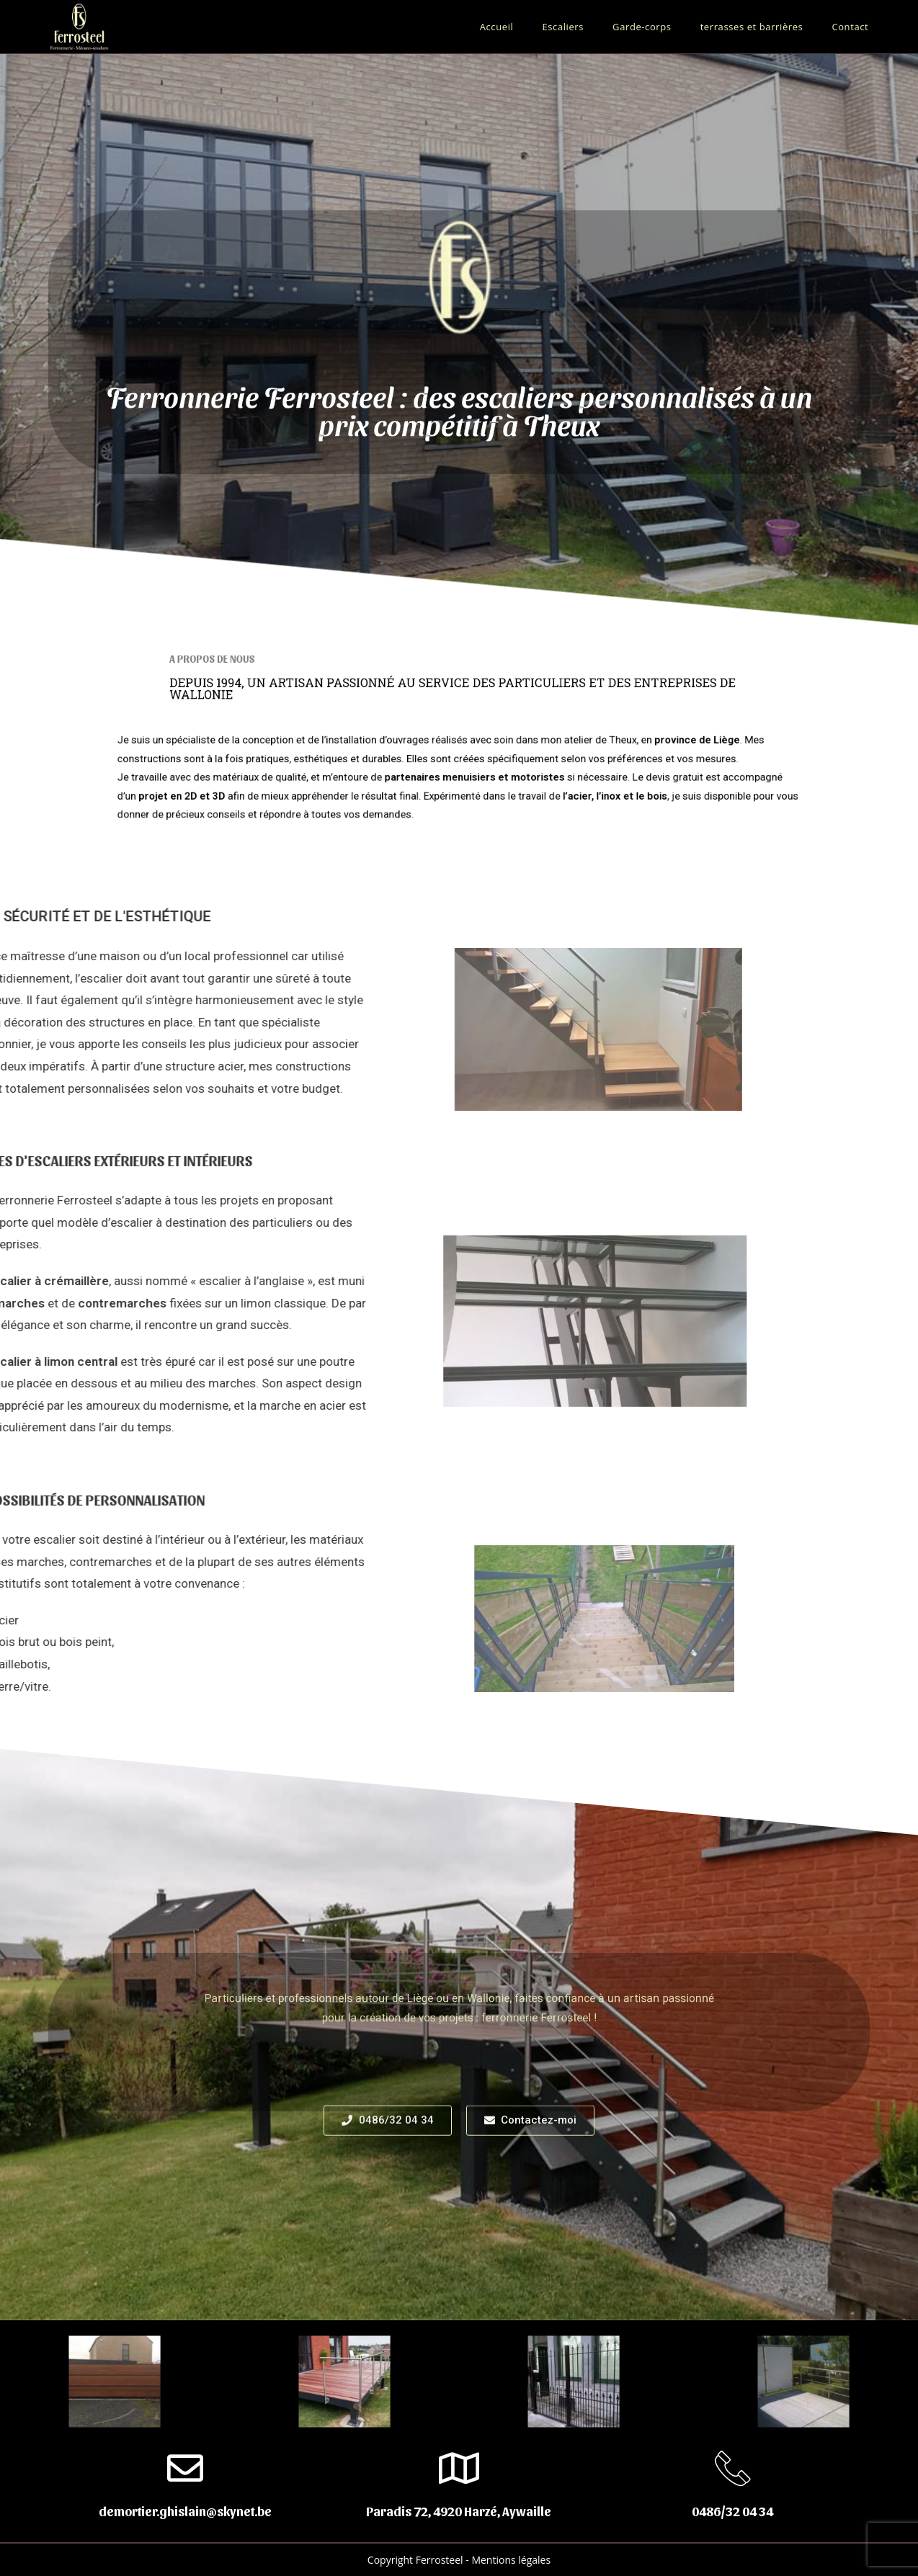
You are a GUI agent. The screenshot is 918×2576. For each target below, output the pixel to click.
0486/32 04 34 (732, 2510)
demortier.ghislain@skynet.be (185, 2510)
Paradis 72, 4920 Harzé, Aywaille (458, 2510)
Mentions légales (511, 2560)
